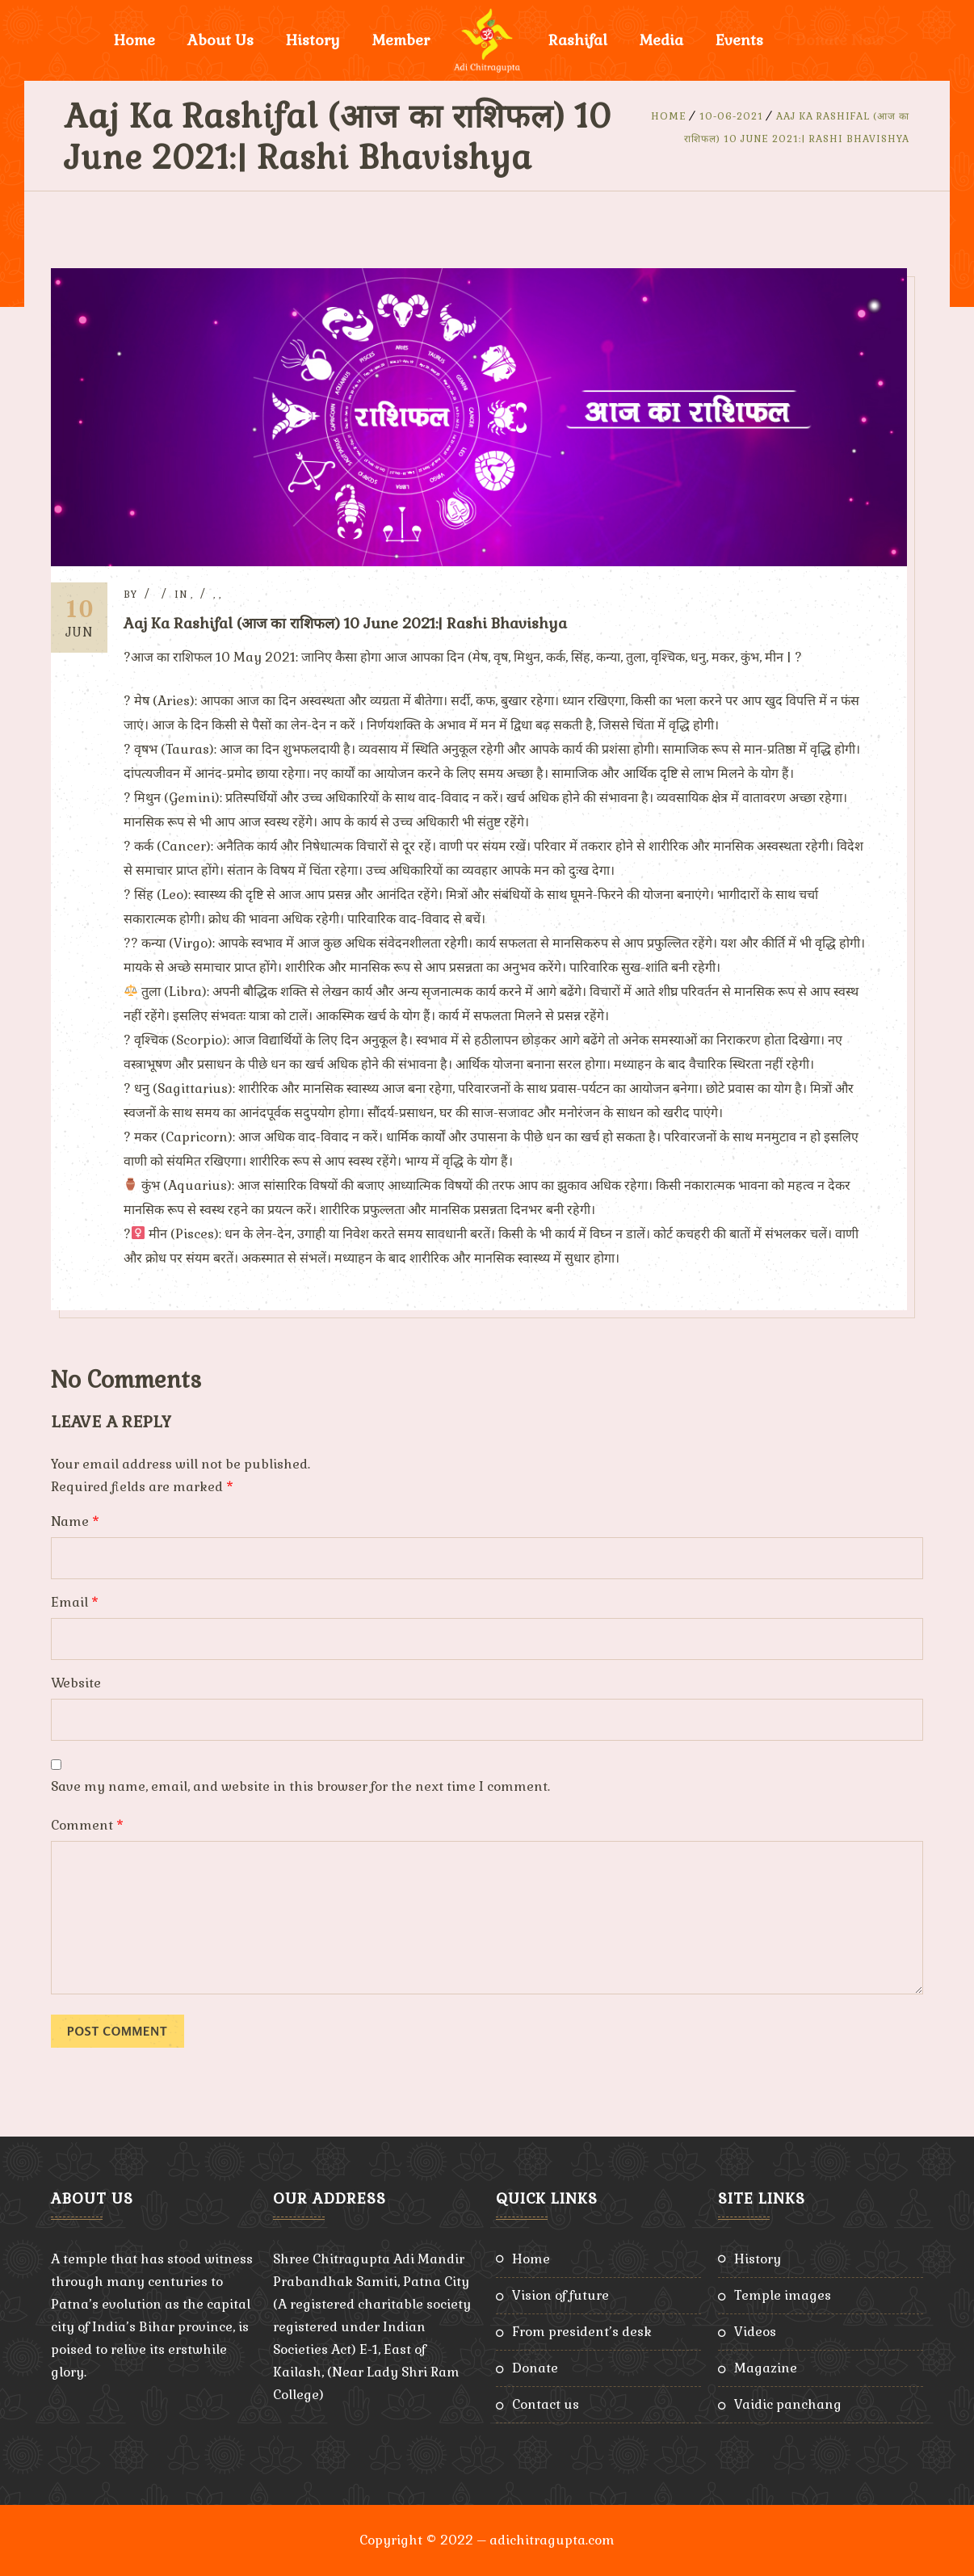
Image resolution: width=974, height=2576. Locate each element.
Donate (535, 2368)
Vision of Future (560, 2295)
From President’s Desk (582, 2331)
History (313, 40)
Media (661, 40)
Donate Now (840, 40)
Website (76, 1683)
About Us (220, 40)
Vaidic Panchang (788, 2404)
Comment (87, 1825)
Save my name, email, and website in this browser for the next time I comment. (300, 1786)
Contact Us (545, 2404)
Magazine (765, 2368)
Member (401, 40)
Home (134, 40)
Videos (755, 2331)
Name (75, 1521)
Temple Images (782, 2295)
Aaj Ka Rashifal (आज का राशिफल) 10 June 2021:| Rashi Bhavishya (345, 623)
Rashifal (577, 40)
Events (739, 40)
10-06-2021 (731, 116)
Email (75, 1602)
